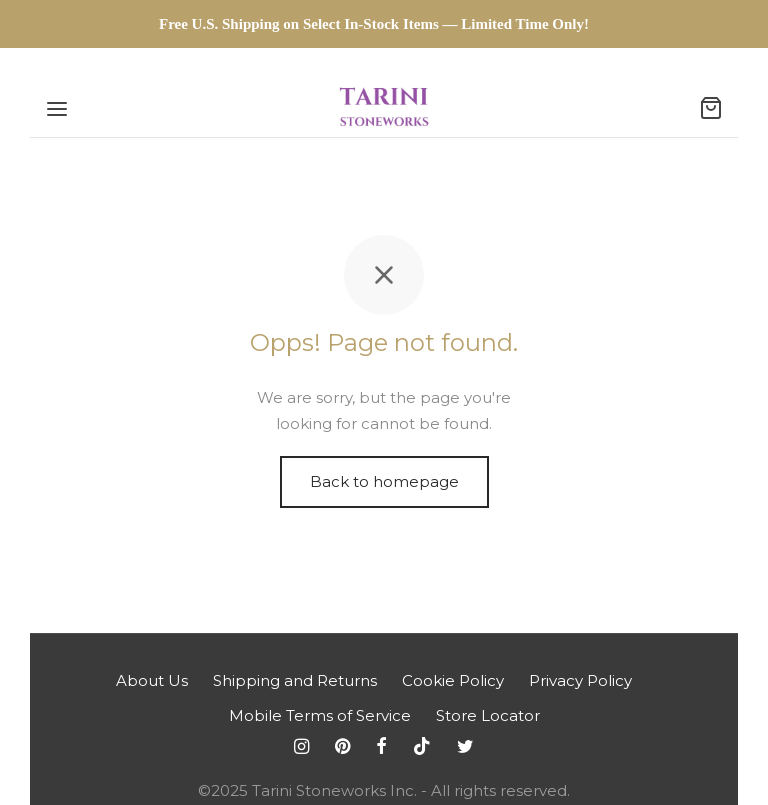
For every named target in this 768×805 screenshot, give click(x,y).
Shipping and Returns (295, 680)
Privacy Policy (580, 680)
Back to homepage (384, 481)
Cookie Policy (453, 680)
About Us (152, 680)
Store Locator (488, 715)
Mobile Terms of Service (320, 715)
